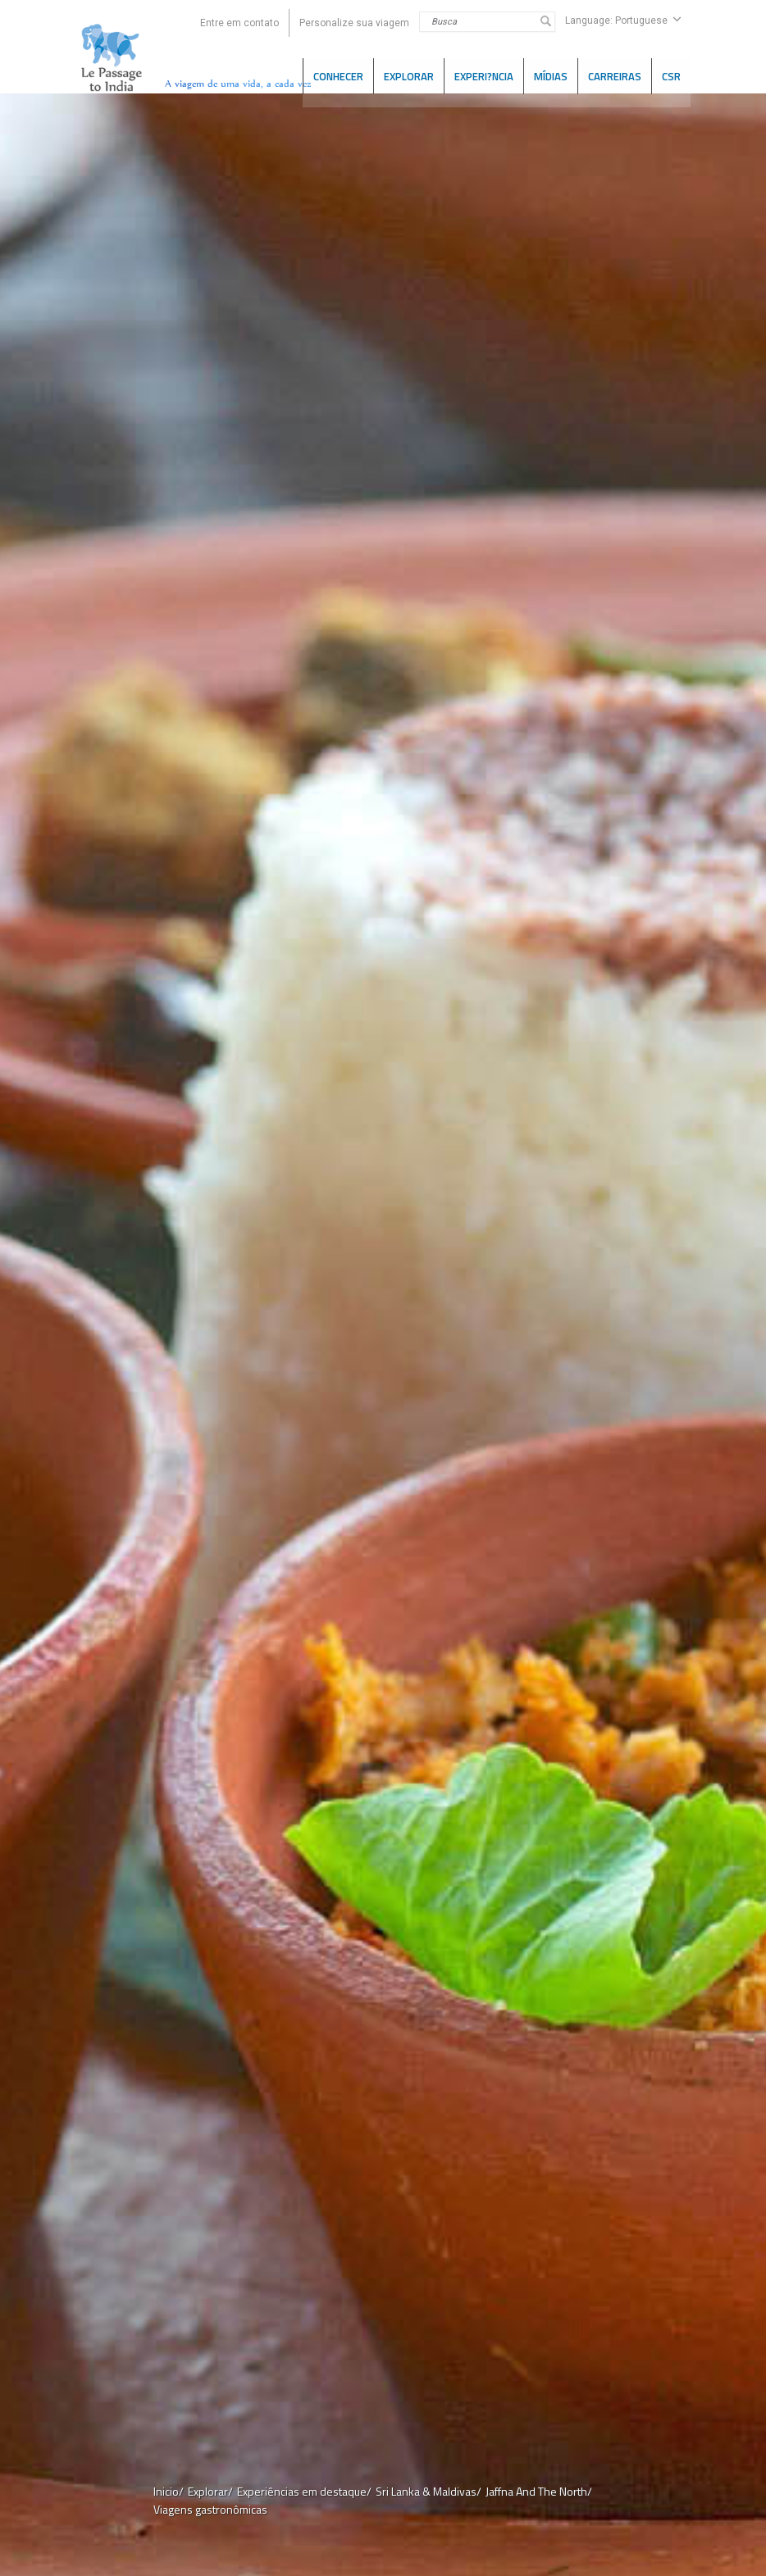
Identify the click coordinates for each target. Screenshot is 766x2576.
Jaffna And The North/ (539, 2491)
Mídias (551, 74)
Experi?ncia (483, 74)
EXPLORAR (409, 74)
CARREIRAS (614, 74)
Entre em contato (239, 23)
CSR (671, 74)
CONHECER (338, 74)
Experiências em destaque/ (304, 2491)
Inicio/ (168, 2491)
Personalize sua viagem (354, 23)
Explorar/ (210, 2491)
